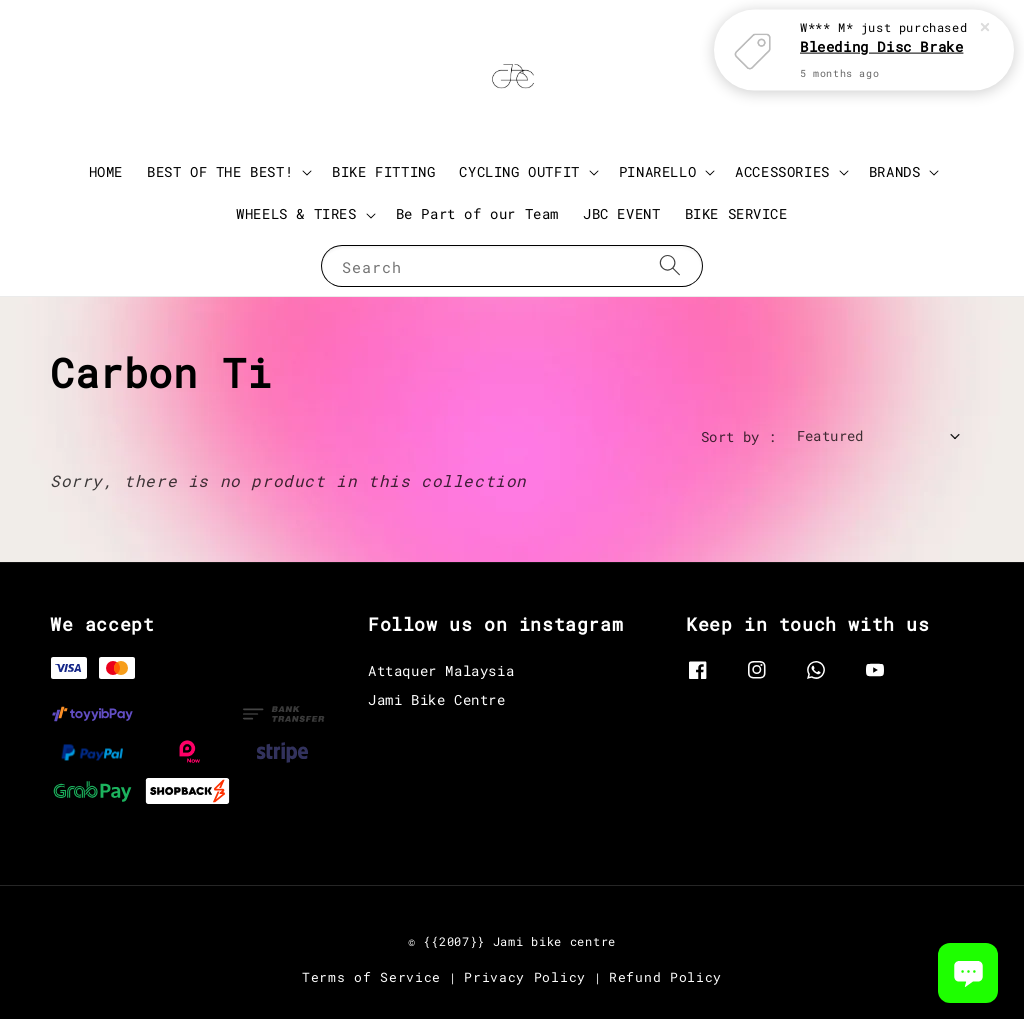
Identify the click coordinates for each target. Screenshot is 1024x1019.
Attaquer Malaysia (441, 671)
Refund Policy (665, 977)
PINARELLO (657, 172)
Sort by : (739, 436)
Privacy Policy (525, 977)
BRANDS (895, 172)
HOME (106, 171)
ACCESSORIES (782, 172)
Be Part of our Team (477, 213)
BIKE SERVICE (736, 213)
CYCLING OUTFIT (519, 172)
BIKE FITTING (383, 171)
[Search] (670, 265)
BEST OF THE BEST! (220, 172)
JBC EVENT (621, 213)
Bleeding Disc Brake (881, 44)
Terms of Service (371, 977)
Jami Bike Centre (437, 699)
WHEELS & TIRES (296, 214)
